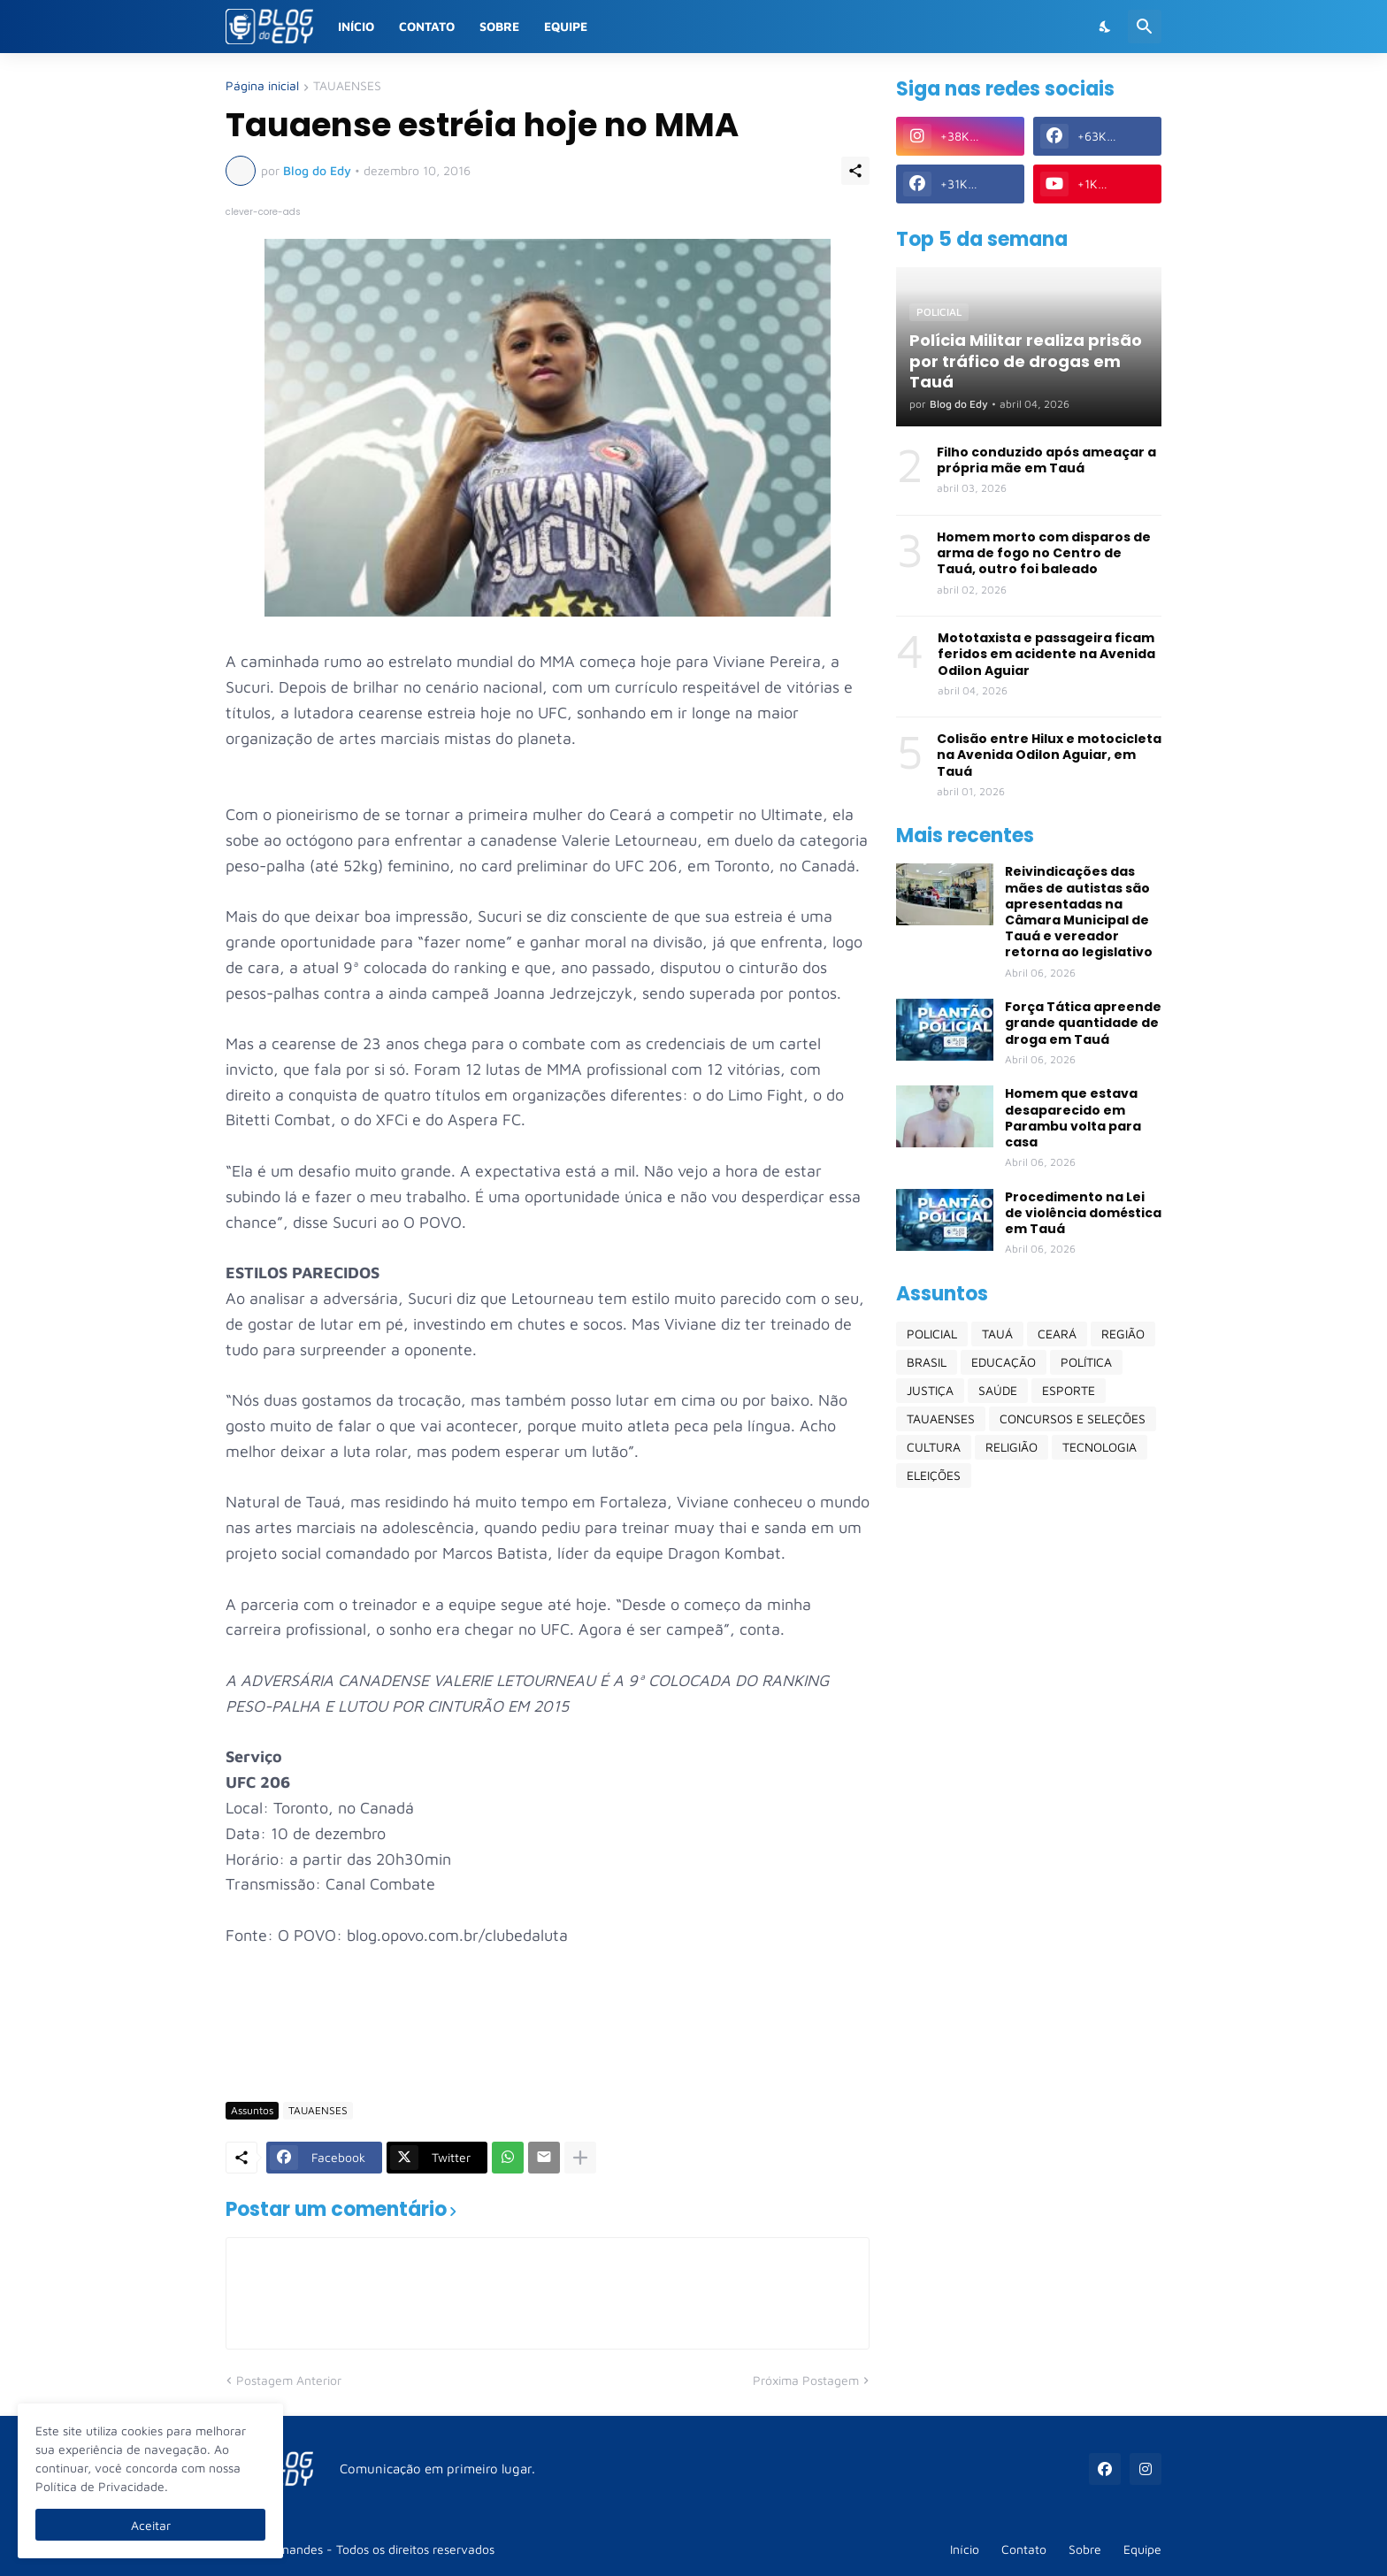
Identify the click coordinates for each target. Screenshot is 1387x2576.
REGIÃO (1123, 1333)
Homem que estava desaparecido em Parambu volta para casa (1073, 1117)
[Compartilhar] (855, 171)
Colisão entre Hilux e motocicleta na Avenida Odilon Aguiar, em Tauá (1049, 755)
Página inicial (262, 86)
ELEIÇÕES (934, 1475)
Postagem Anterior (288, 2380)
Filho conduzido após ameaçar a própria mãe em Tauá (1046, 460)
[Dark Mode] (1106, 27)
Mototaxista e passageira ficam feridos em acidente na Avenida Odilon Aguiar (1046, 654)
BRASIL (926, 1361)
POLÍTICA (1086, 1361)
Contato (427, 26)
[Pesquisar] (1144, 26)
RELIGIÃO (1011, 1446)
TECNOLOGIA (1099, 1446)
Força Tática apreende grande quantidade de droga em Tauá (1083, 1023)
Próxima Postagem (806, 2380)
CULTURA (934, 1446)
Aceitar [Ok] (151, 2525)
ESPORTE (1068, 1390)
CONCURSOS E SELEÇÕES (1073, 1418)
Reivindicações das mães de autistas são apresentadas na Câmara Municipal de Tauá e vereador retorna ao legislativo (1079, 911)
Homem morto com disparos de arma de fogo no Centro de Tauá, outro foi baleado (1044, 553)
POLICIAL (932, 1333)
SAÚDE (997, 1390)
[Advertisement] (548, 2036)
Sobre (499, 26)
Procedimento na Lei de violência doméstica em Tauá (1083, 1213)
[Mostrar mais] (580, 2158)
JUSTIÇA (930, 1390)
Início (356, 26)
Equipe (565, 26)
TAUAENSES (347, 86)
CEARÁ (1057, 1333)
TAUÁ (997, 1333)
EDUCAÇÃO (1003, 1361)
